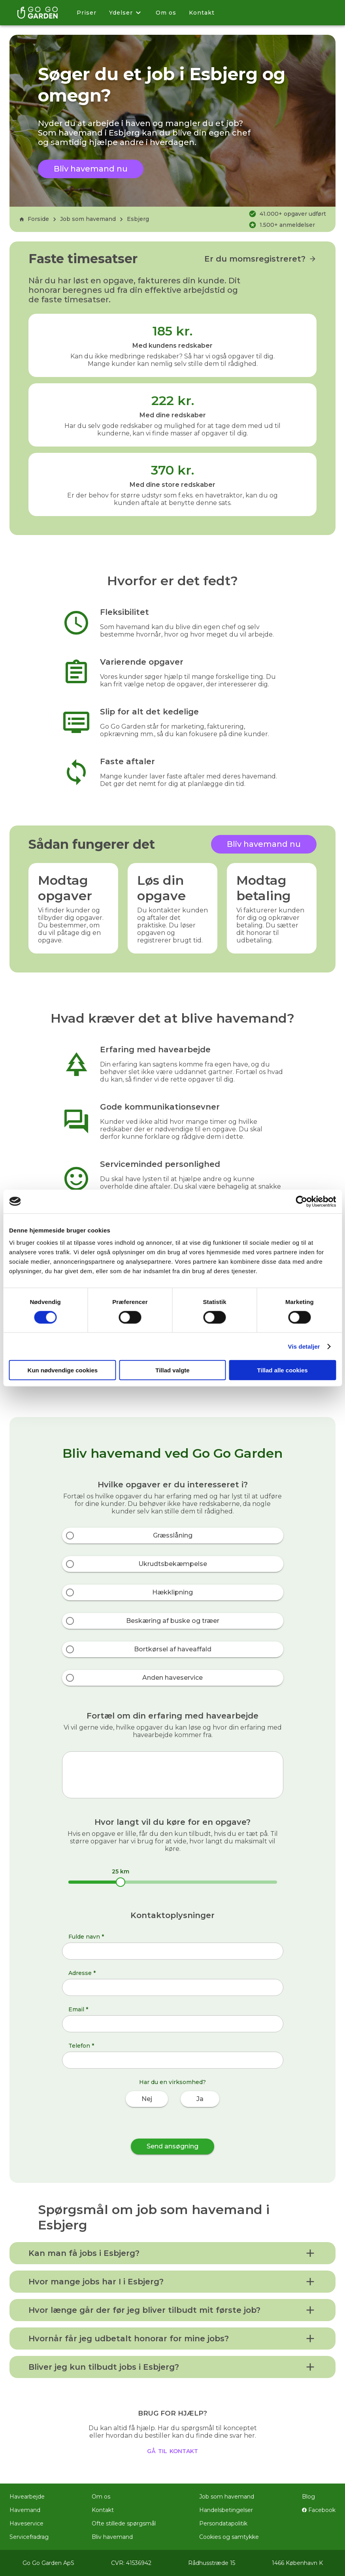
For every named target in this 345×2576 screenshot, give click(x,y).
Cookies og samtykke (229, 2536)
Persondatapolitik (223, 2523)
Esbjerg (138, 218)
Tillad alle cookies (282, 1370)
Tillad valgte (172, 1370)
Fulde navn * (86, 1936)
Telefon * (81, 2045)
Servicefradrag (29, 2536)
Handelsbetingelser (226, 2510)
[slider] (120, 1882)
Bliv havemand (112, 2536)
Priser (86, 12)
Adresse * (82, 1973)
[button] (172, 2253)
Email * (78, 2009)
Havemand (24, 2510)
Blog (308, 2496)
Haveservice (26, 2523)
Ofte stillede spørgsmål (124, 2523)
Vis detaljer (304, 1346)
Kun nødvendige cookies (63, 1370)
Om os (166, 12)
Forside (34, 218)
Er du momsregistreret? (260, 259)
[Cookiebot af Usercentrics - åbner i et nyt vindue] (301, 1201)
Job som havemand (88, 218)
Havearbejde (27, 2496)
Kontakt (202, 12)
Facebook (319, 2510)
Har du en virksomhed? (172, 2082)
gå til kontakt (172, 2450)
